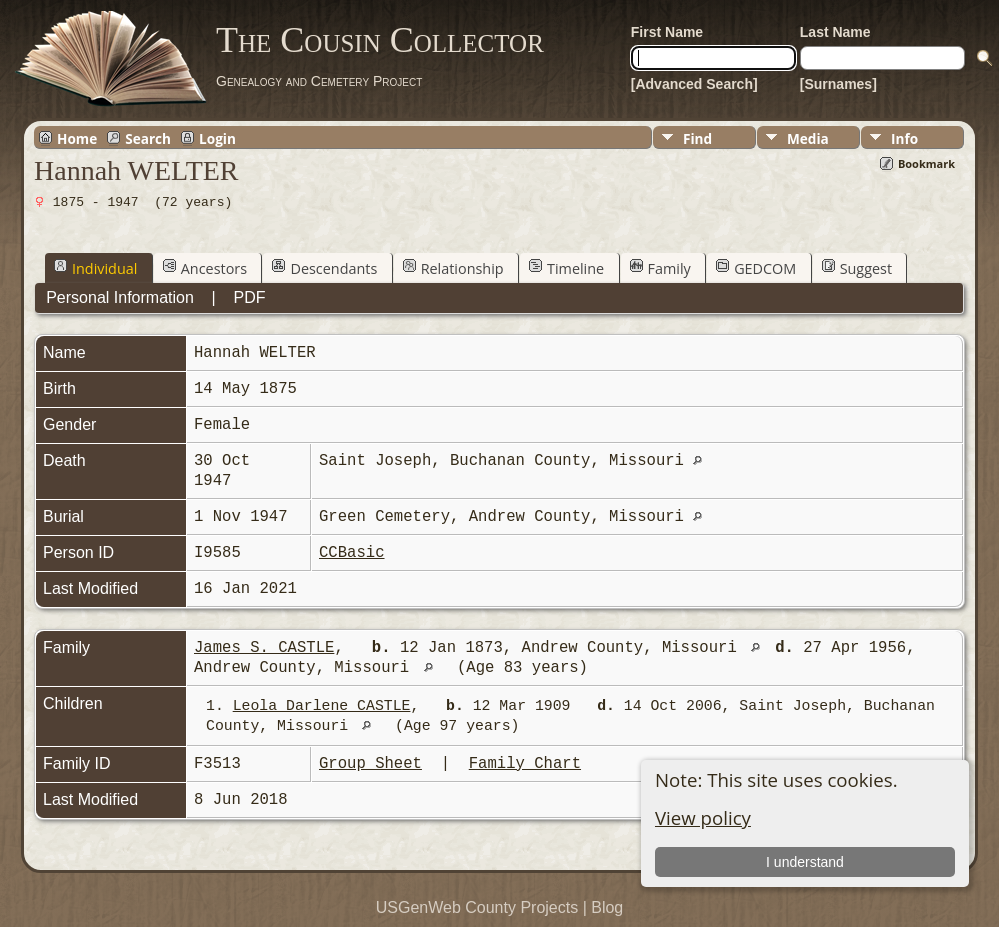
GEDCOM (756, 268)
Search (148, 138)
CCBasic (352, 553)
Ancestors (205, 268)
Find (697, 138)
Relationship (453, 268)
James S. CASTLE (264, 648)
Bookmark (926, 163)
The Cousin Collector (380, 40)
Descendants (324, 268)
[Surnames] (838, 84)
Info (904, 138)
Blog (607, 907)
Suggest (857, 268)
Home (77, 138)
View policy (703, 817)
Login (217, 138)
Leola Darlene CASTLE (322, 706)
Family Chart (525, 764)
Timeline (566, 268)
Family (660, 268)
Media (808, 138)
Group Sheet (370, 764)
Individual (95, 268)
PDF (250, 297)
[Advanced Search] (694, 84)
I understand (805, 862)
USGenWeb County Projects (477, 907)
